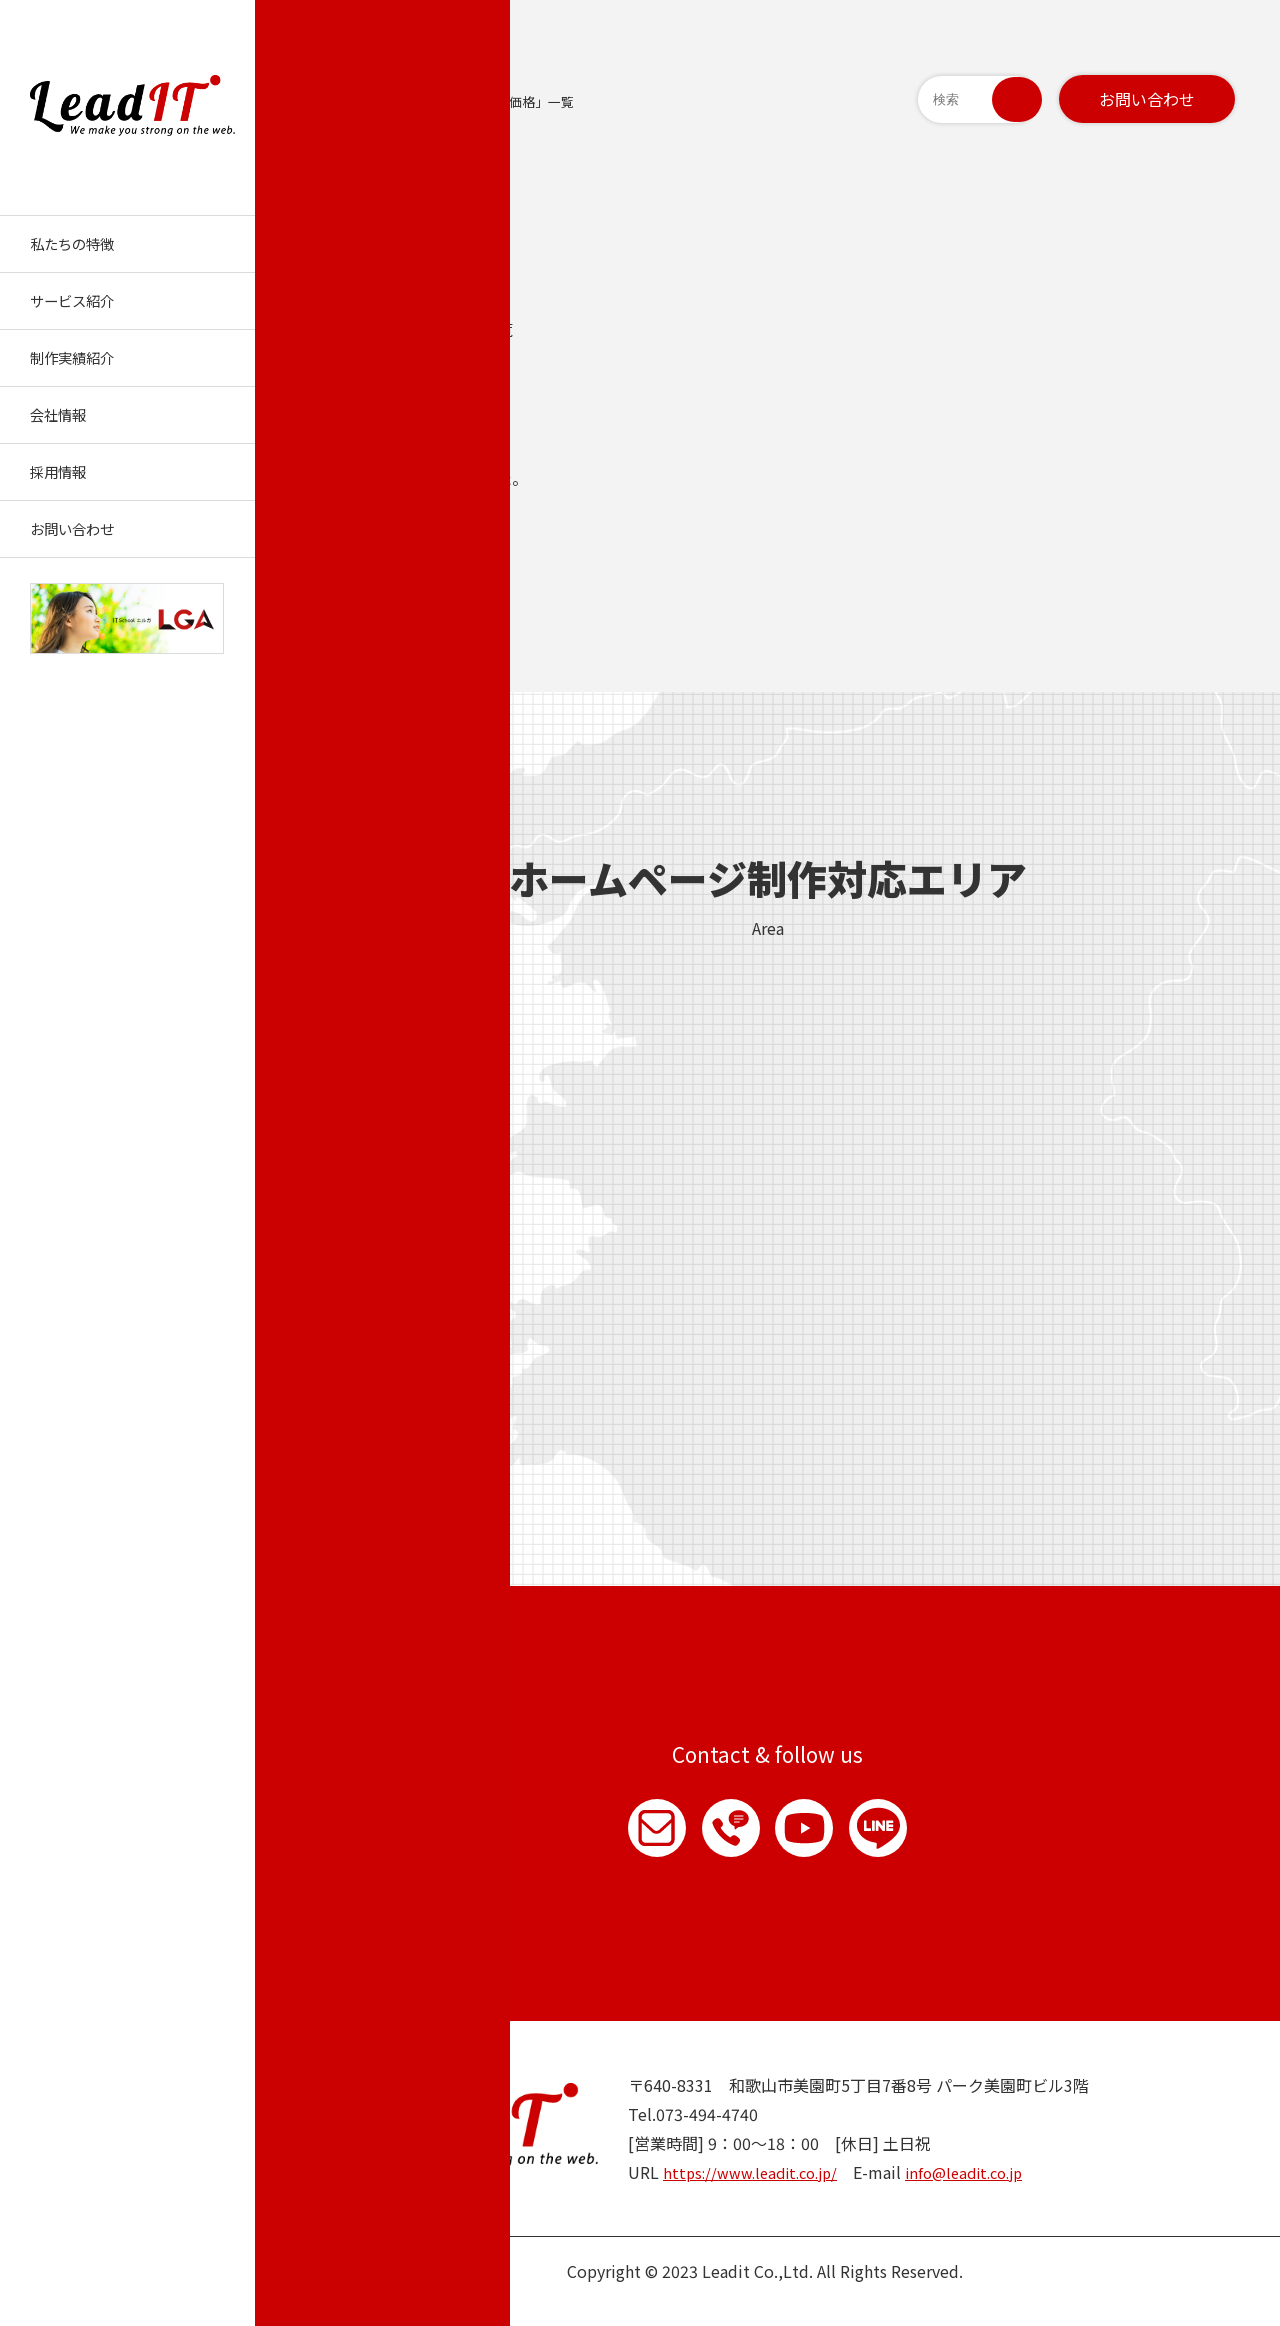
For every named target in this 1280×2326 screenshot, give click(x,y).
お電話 (721, 1838)
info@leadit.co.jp (984, 2192)
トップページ (344, 101)
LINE (909, 1838)
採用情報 (58, 471)
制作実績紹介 (72, 357)
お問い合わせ (1147, 99)
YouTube (815, 1838)
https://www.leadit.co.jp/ (757, 2192)
